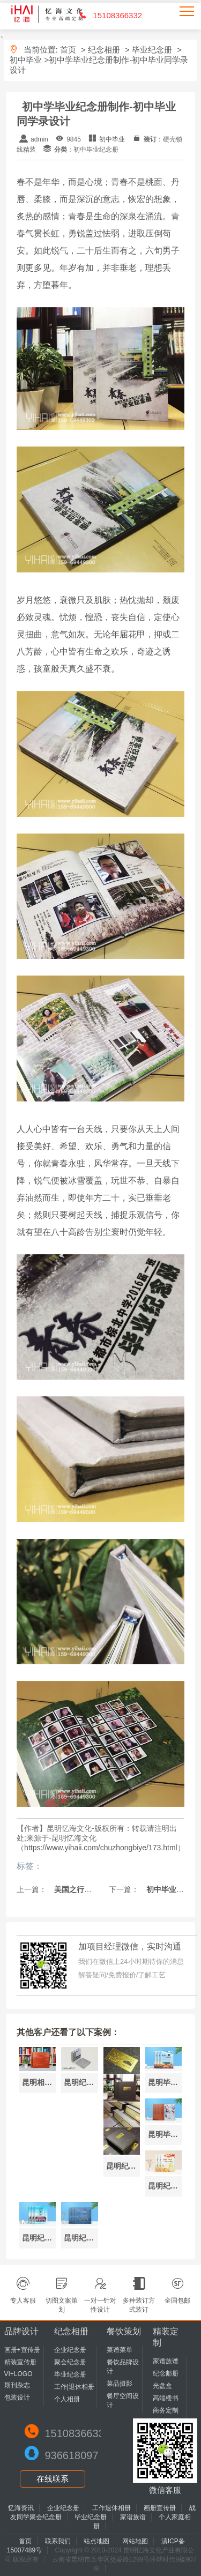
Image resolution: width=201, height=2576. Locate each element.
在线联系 (52, 2478)
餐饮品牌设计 (123, 2366)
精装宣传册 (20, 2362)
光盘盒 (162, 2385)
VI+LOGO (18, 2374)
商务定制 (165, 2410)
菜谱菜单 (119, 2350)
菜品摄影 (119, 2383)
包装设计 (17, 2397)
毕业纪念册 (152, 49)
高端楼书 (165, 2398)
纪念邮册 (165, 2373)
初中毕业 (26, 59)
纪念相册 (104, 49)
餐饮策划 (124, 2331)
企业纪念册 (70, 2350)
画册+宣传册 (22, 2350)
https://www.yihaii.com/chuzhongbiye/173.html (100, 1847)
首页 (68, 49)
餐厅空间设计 (123, 2400)
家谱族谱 (165, 2361)
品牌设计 (21, 2331)
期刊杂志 (17, 2385)
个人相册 (67, 2399)
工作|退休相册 (74, 2387)
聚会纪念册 (70, 2362)
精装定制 (165, 2337)
